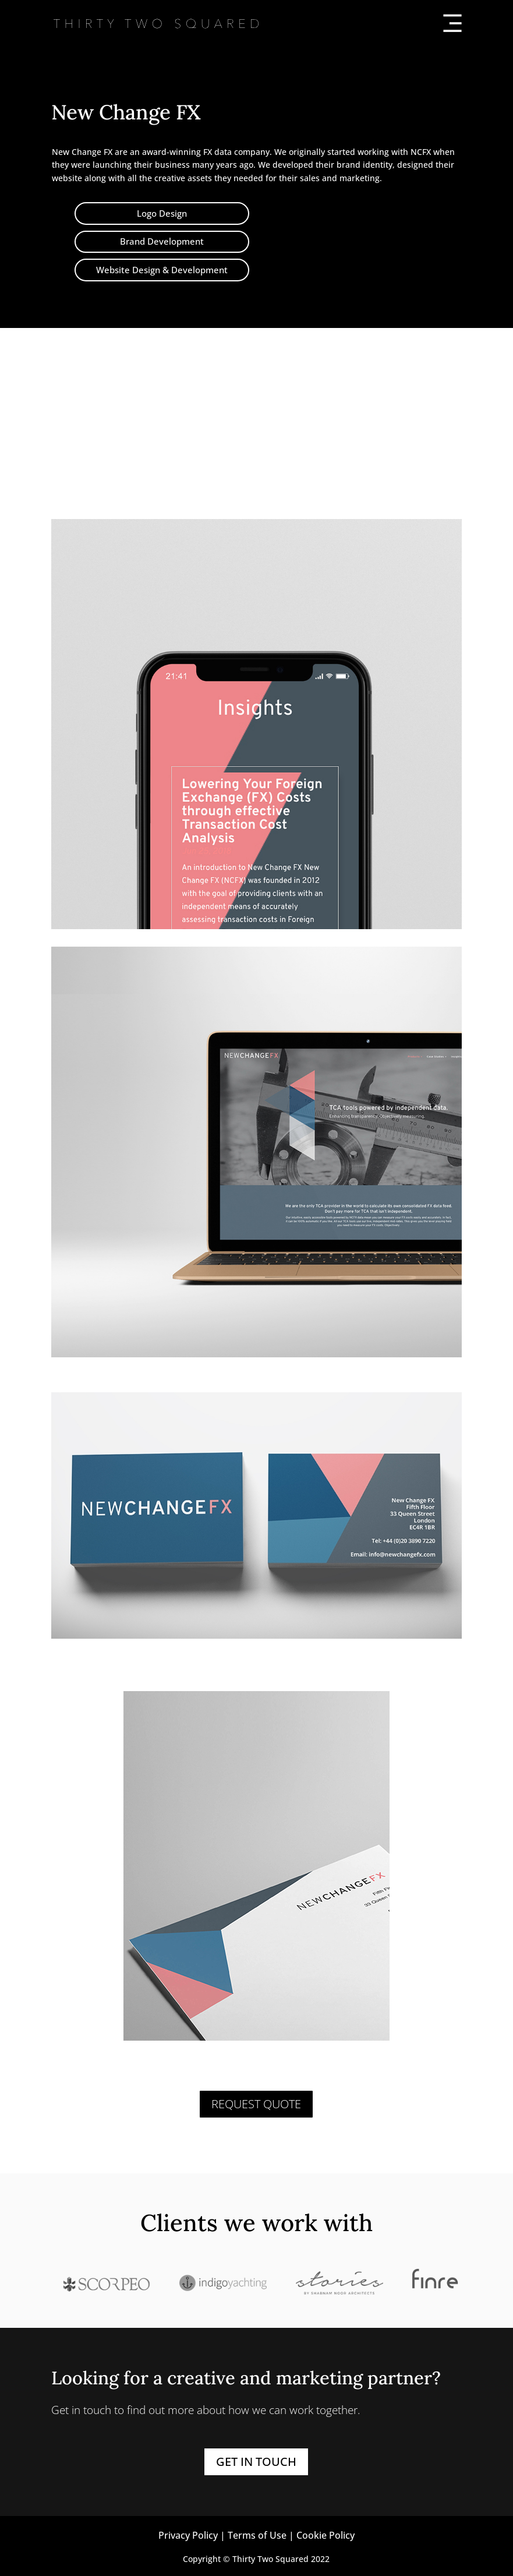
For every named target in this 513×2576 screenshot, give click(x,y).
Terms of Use (257, 2535)
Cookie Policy (325, 2535)
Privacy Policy (188, 2535)
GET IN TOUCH (256, 2461)
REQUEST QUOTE (256, 2104)
